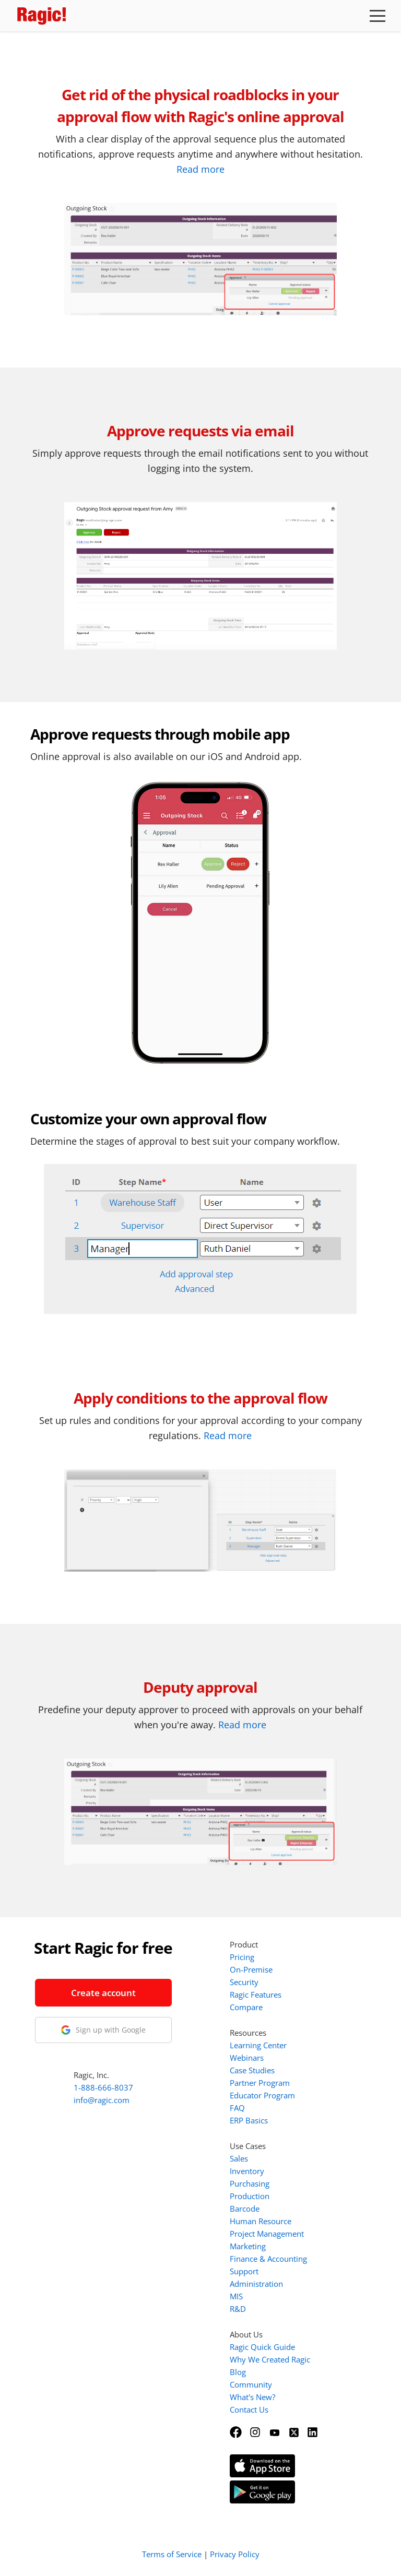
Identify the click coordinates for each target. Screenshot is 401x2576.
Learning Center (258, 2045)
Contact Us (249, 2409)
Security (244, 1982)
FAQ (237, 2108)
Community (251, 2384)
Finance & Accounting (268, 2258)
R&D (238, 2309)
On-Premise (251, 1969)
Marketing (248, 2246)
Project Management (267, 2233)
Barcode (245, 2208)
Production (249, 2196)
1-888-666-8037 (103, 2087)
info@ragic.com (101, 2100)
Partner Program (260, 2083)
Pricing (242, 1957)
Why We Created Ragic (270, 2359)
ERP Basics (249, 2120)
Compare (246, 2007)
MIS (236, 2296)
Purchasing (249, 2183)
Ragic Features (255, 1994)
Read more (200, 169)
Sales (239, 2158)
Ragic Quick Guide (262, 2347)
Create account (103, 1993)
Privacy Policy (235, 2554)
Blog (238, 2372)
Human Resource (260, 2221)
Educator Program (262, 2095)
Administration (256, 2283)
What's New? (252, 2397)
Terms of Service (172, 2554)
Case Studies (252, 2070)
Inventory (247, 2171)
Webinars (247, 2057)
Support (244, 2271)
